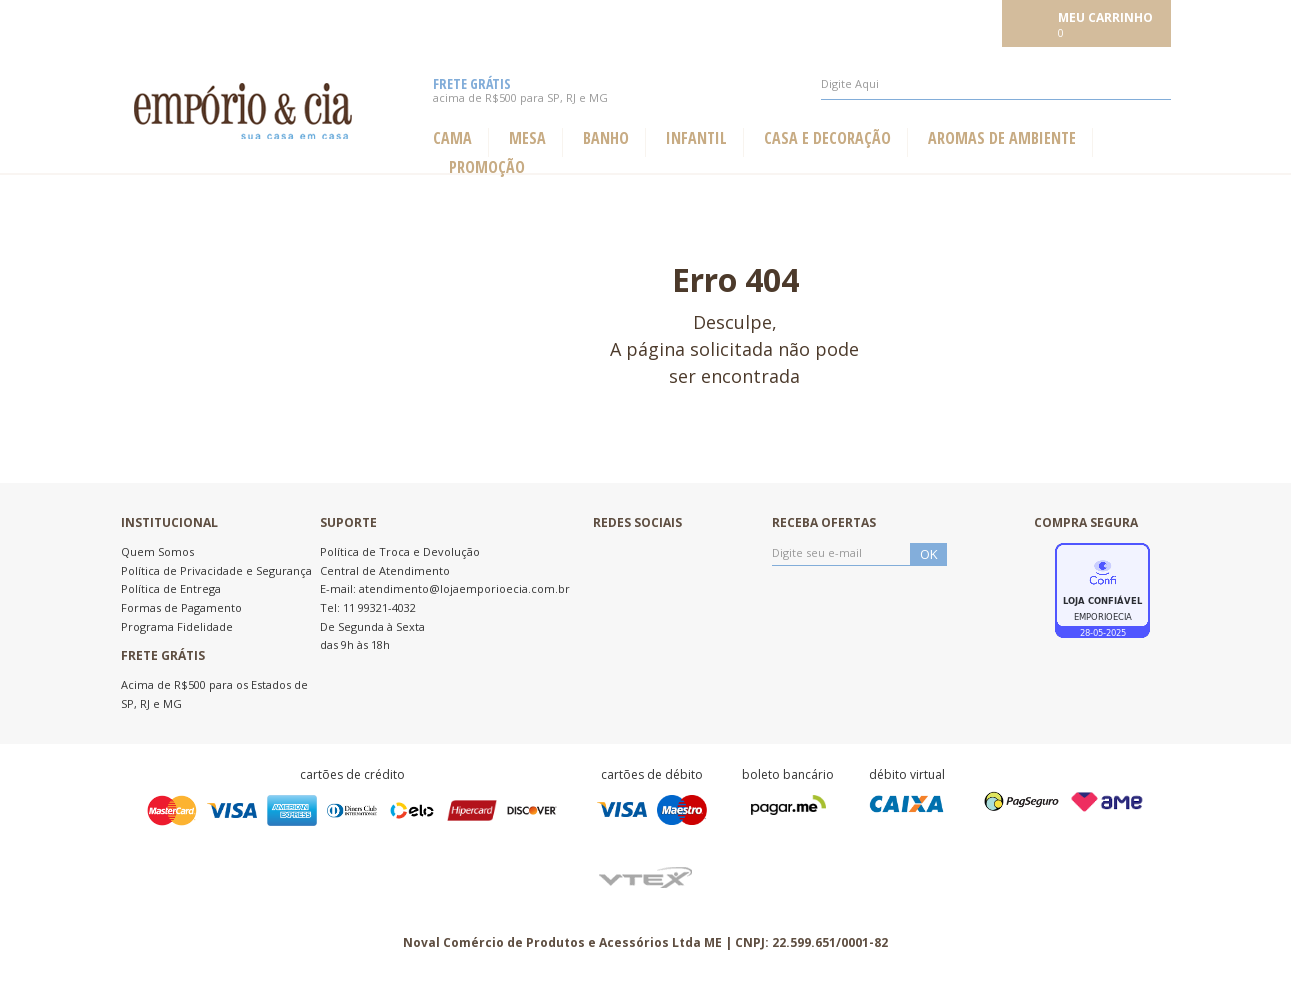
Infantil (696, 138)
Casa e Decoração (827, 138)
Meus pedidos (852, 22)
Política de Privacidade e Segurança (216, 570)
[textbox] (996, 84)
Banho (606, 138)
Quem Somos (157, 551)
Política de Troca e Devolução (400, 551)
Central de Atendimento (385, 570)
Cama (452, 138)
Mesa (527, 138)
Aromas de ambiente (1002, 138)
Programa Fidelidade (177, 626)
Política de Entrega (171, 588)
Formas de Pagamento (181, 607)
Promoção (487, 167)
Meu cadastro (952, 22)
